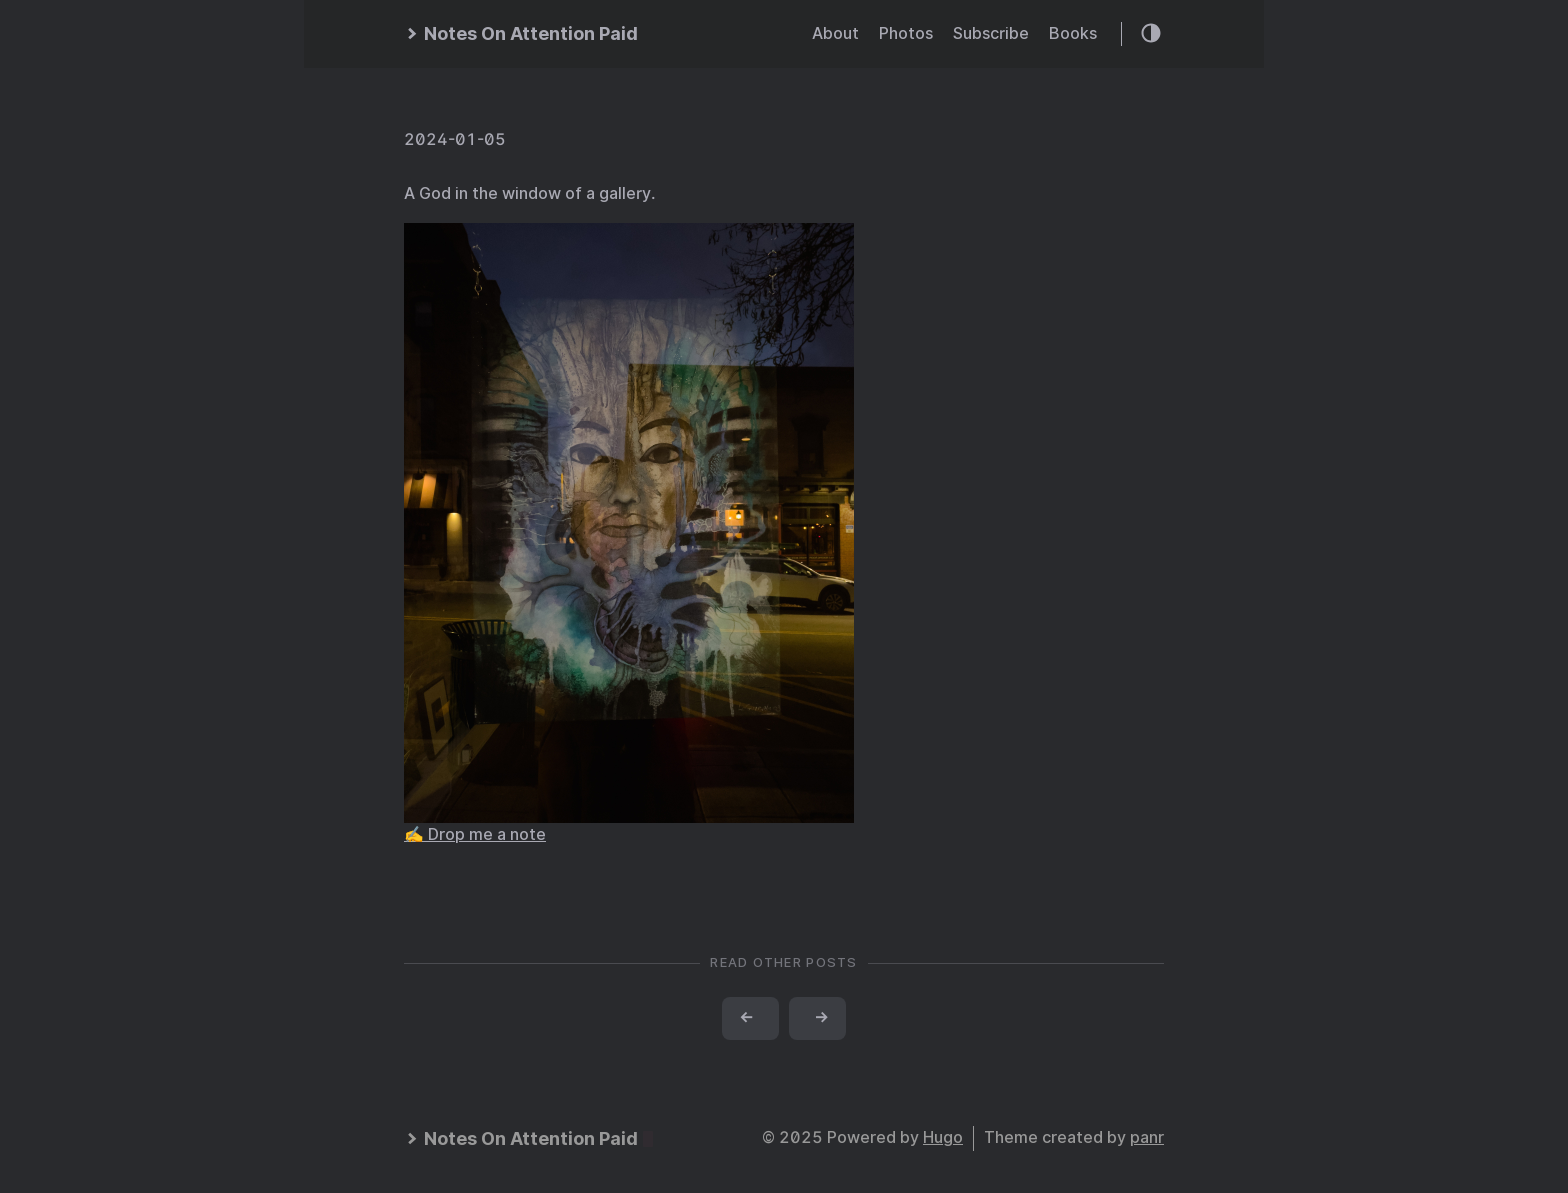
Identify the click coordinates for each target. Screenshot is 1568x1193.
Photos (906, 33)
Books (1073, 33)
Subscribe (991, 33)
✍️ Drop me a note (475, 834)
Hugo (943, 1137)
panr (1147, 1137)
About (835, 33)
